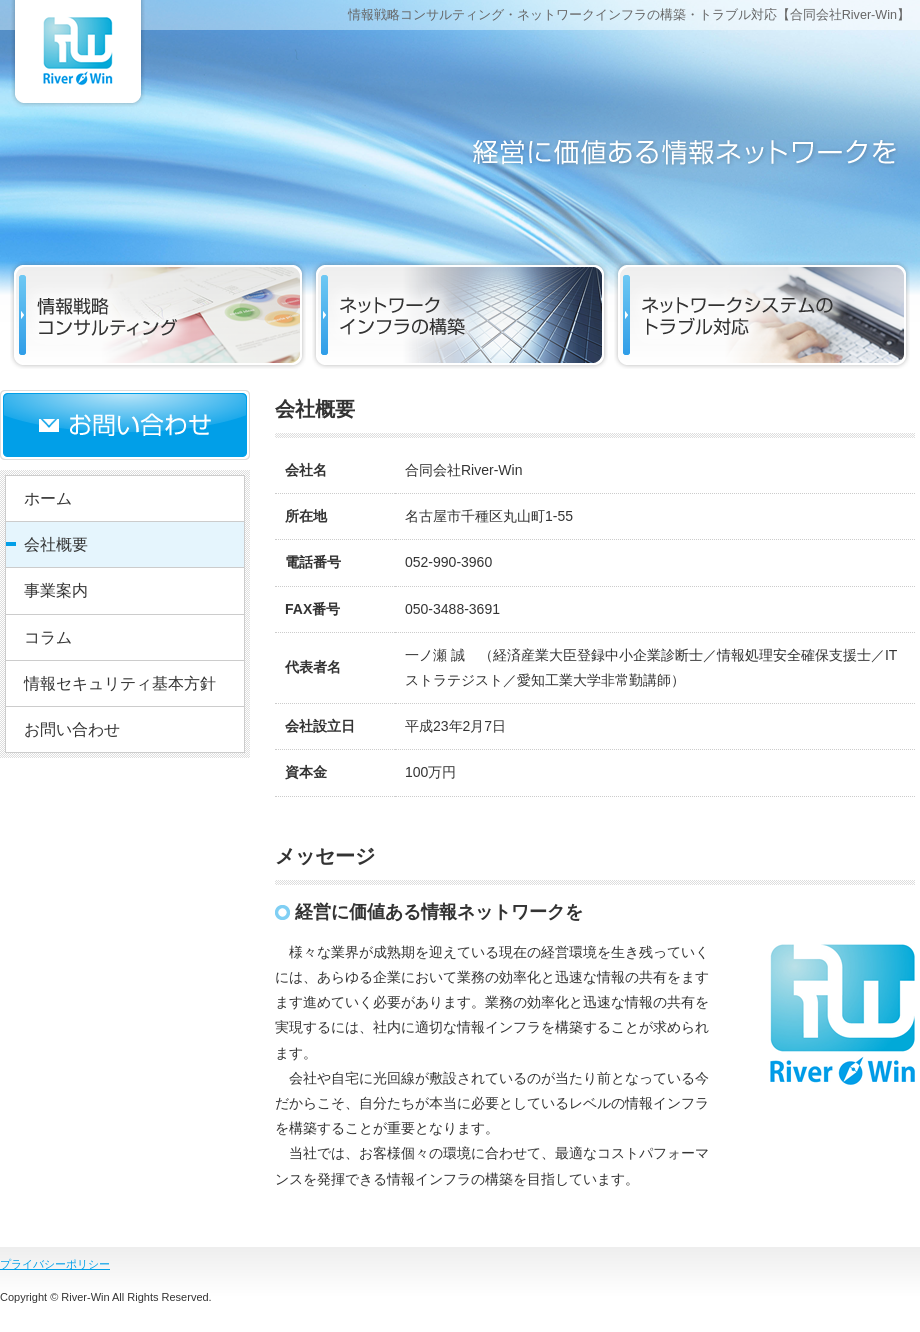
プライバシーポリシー (55, 1264)
